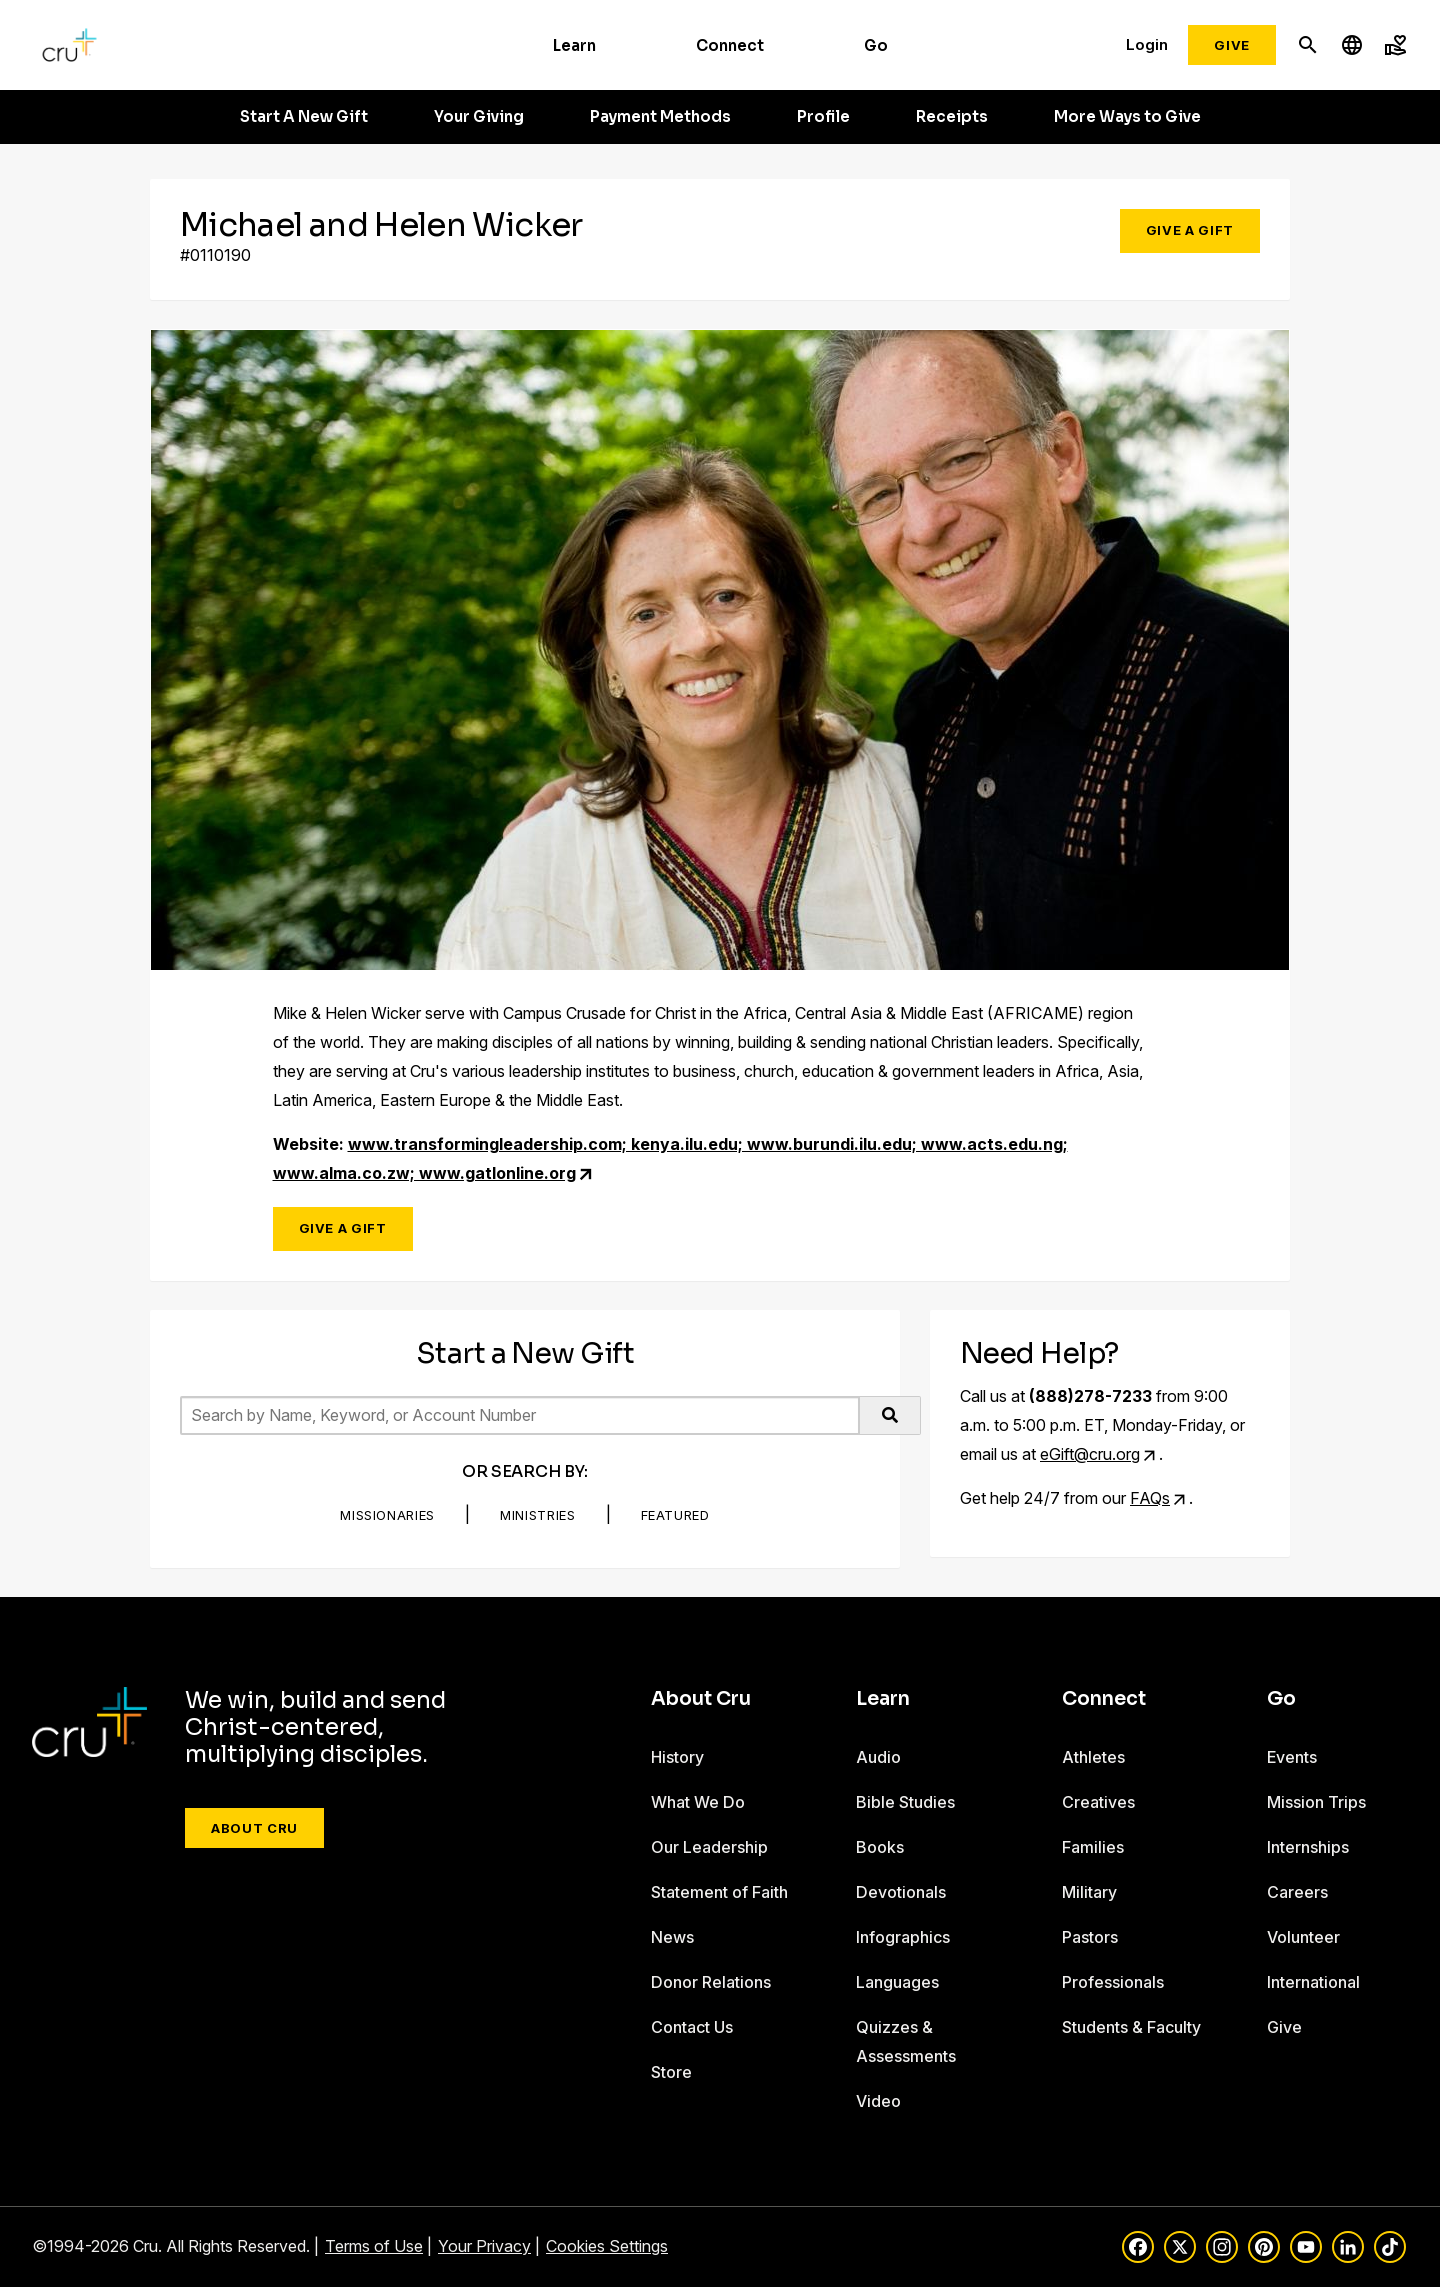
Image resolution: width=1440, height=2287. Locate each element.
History (677, 1757)
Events (1292, 1757)
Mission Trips (1316, 1802)
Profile (823, 117)
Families (1093, 1847)
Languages (897, 1982)
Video (878, 2101)
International (1313, 1982)
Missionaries (387, 1515)
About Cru (254, 1828)
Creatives (1098, 1802)
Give (1232, 45)
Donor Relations (711, 1982)
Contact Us (692, 2027)
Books (880, 1847)
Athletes (1093, 1757)
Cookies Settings (607, 2246)
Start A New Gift (304, 117)
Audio (878, 1757)
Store (671, 2072)
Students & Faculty (1131, 2027)
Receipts (952, 117)
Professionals (1113, 1982)
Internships (1308, 1847)
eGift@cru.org (1090, 1454)
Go (876, 45)
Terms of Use (374, 2246)
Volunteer (1303, 1937)
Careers (1297, 1892)
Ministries (538, 1515)
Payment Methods (660, 117)
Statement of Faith (719, 1892)
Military (1089, 1892)
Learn (574, 45)
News (672, 1937)
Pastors (1090, 1937)
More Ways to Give (1127, 117)
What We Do (698, 1802)
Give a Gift (1190, 230)
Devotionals (901, 1892)
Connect (730, 45)
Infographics (903, 1937)
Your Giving (479, 117)
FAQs (1150, 1498)
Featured (675, 1515)
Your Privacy (484, 2246)
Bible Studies (905, 1802)
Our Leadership (709, 1847)
